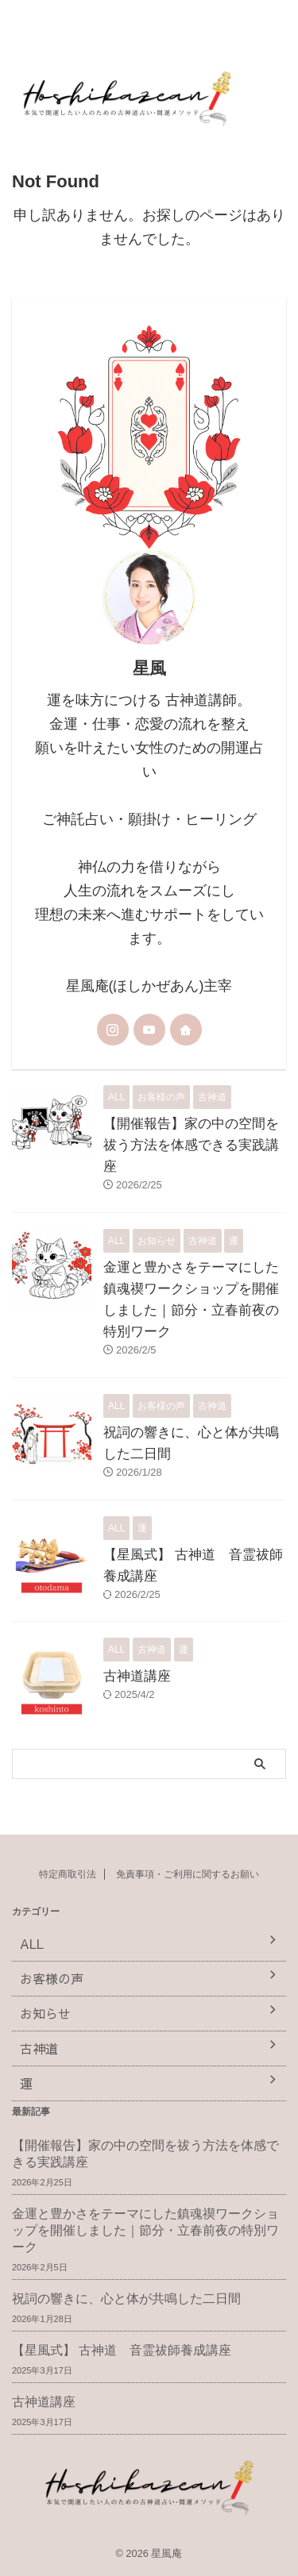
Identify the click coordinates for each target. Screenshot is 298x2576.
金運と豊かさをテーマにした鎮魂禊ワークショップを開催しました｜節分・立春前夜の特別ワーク (145, 2230)
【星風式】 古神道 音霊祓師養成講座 (121, 2350)
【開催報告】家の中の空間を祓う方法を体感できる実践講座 (191, 1145)
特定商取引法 (67, 1874)
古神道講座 (137, 1676)
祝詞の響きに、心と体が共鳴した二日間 (126, 2298)
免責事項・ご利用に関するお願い (187, 1874)
